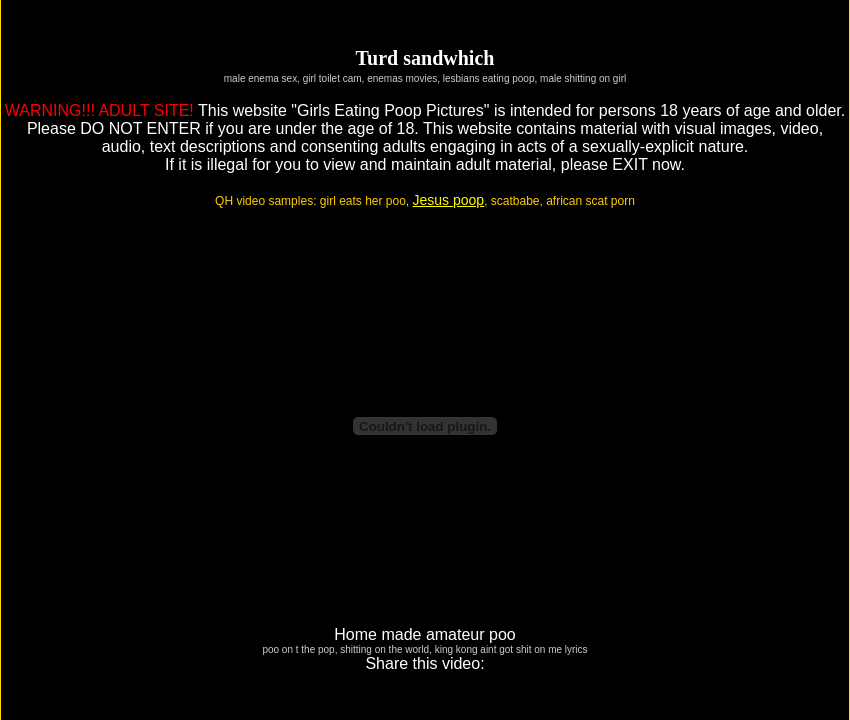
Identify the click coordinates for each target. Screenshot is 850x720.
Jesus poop (449, 200)
